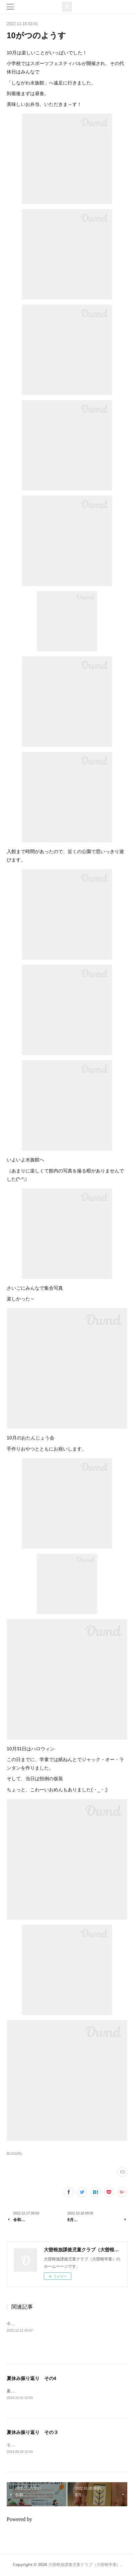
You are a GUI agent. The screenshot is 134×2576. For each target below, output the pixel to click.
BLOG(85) (14, 2153)
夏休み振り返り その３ (32, 2433)
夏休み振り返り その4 (31, 2378)
